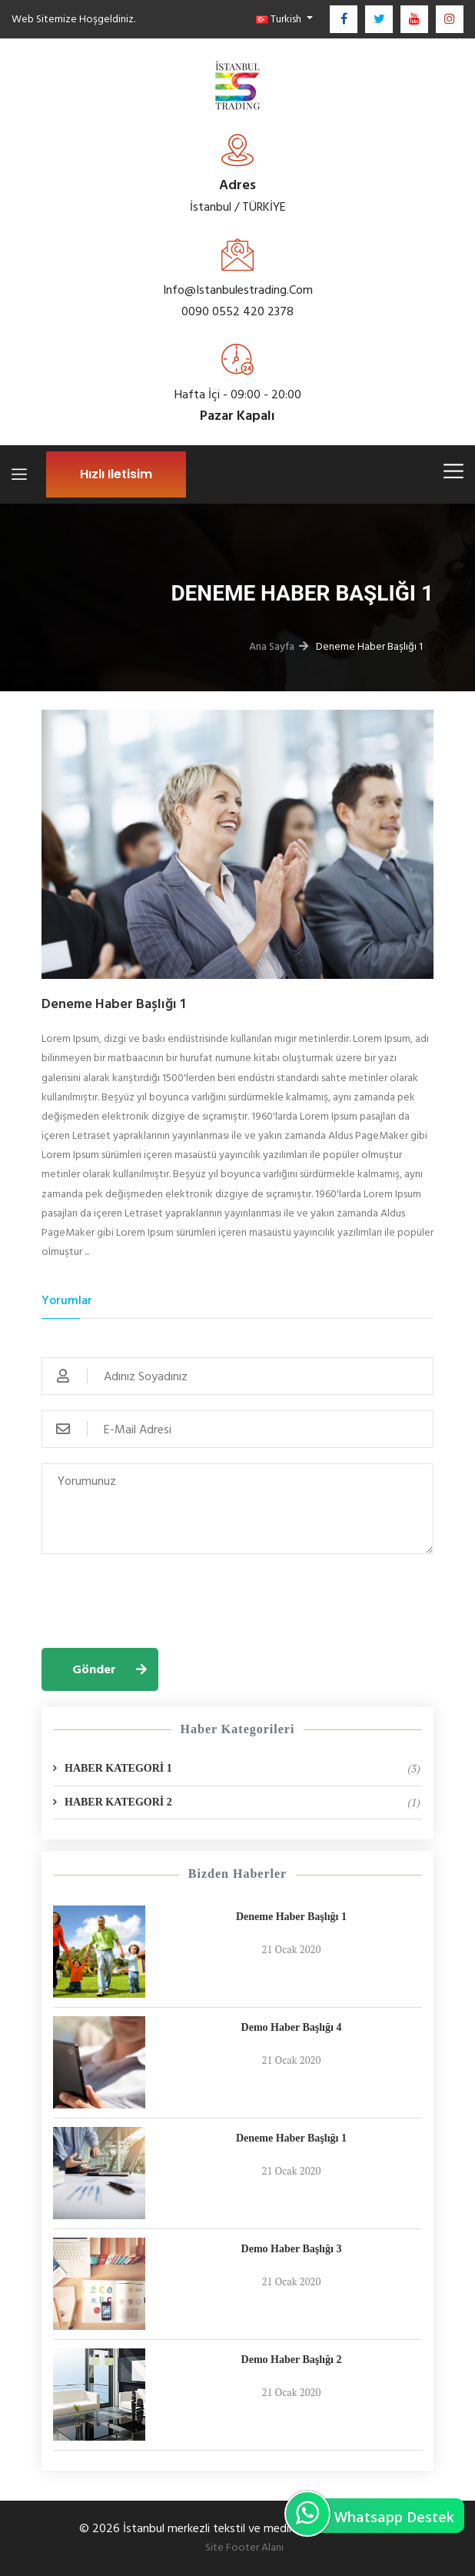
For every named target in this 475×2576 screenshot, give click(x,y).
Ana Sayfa (271, 646)
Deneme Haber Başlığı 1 (291, 1916)
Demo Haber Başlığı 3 (291, 2249)
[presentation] (158, 1599)
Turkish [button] (280, 19)
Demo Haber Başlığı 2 (291, 2359)
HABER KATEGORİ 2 (242, 1802)
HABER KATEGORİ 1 (242, 1768)
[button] (71, 852)
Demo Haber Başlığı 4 (291, 2027)
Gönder (94, 1669)
